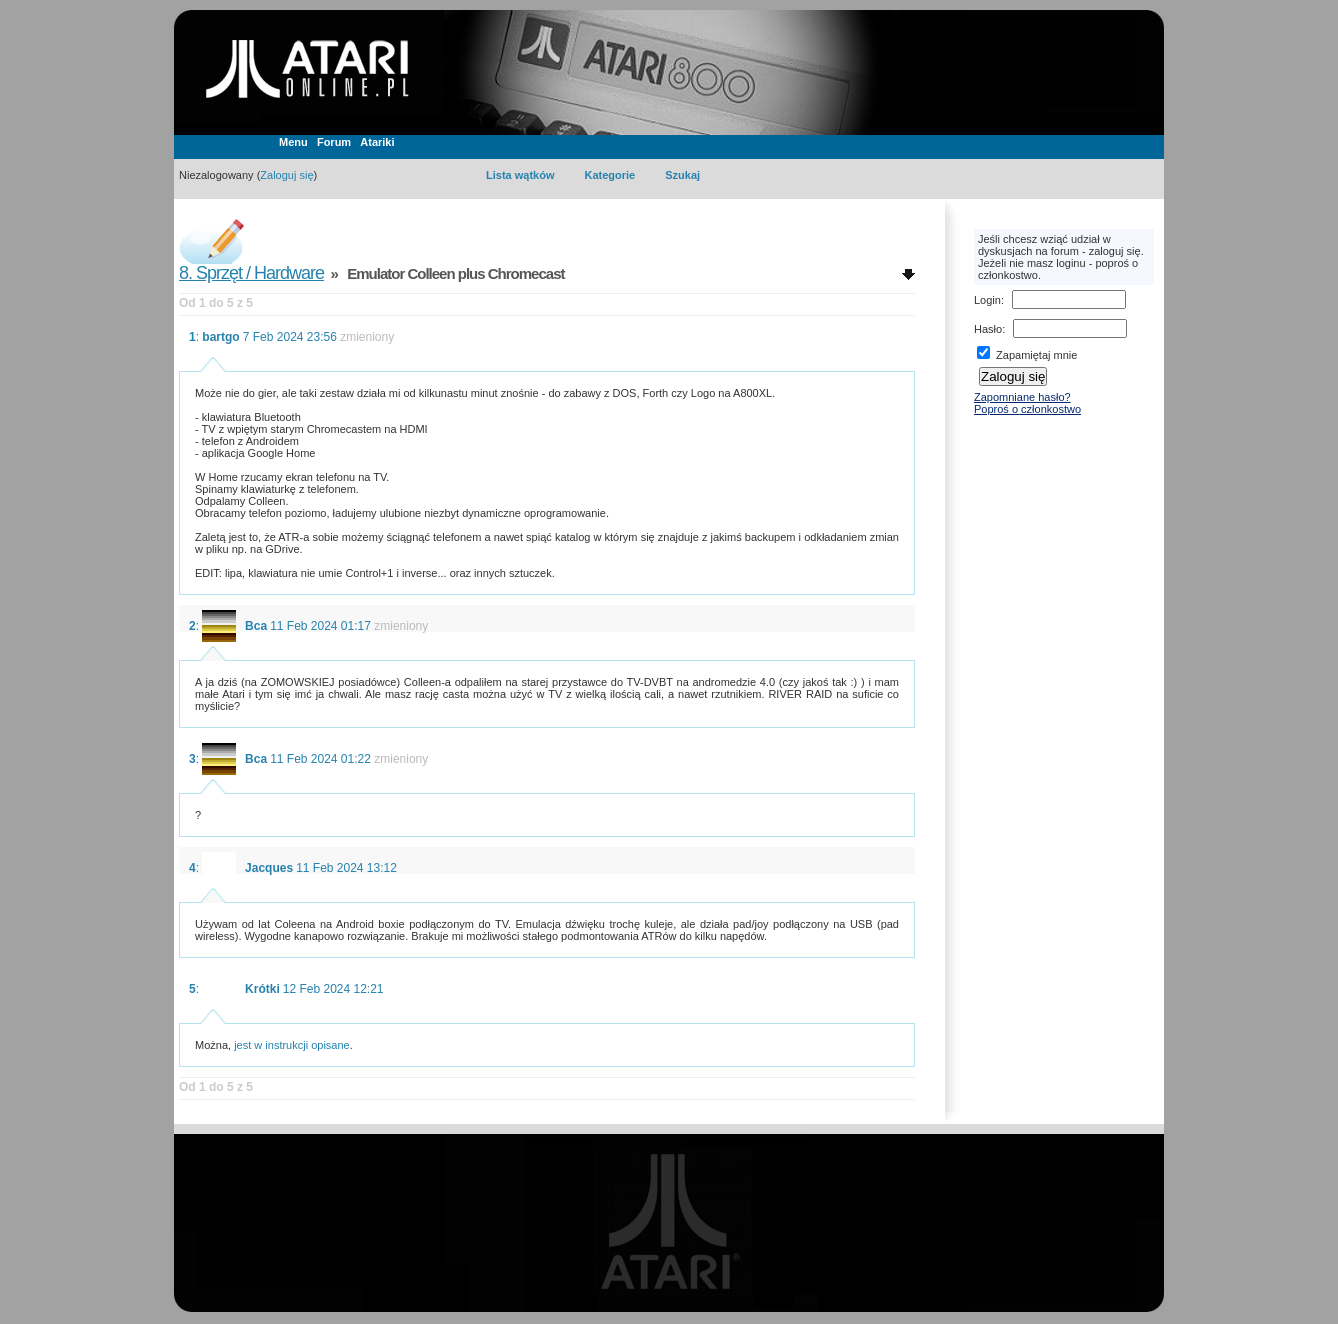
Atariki (377, 142)
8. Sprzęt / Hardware (251, 273)
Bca (256, 626)
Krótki (262, 989)
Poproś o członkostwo (1027, 409)
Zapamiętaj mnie (1027, 355)
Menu (293, 142)
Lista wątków (520, 175)
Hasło (988, 329)
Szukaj (682, 175)
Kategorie (609, 175)
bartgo (220, 337)
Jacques (269, 868)
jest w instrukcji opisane (292, 1045)
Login (987, 300)
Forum (334, 142)
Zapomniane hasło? (1022, 397)
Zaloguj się (286, 175)
